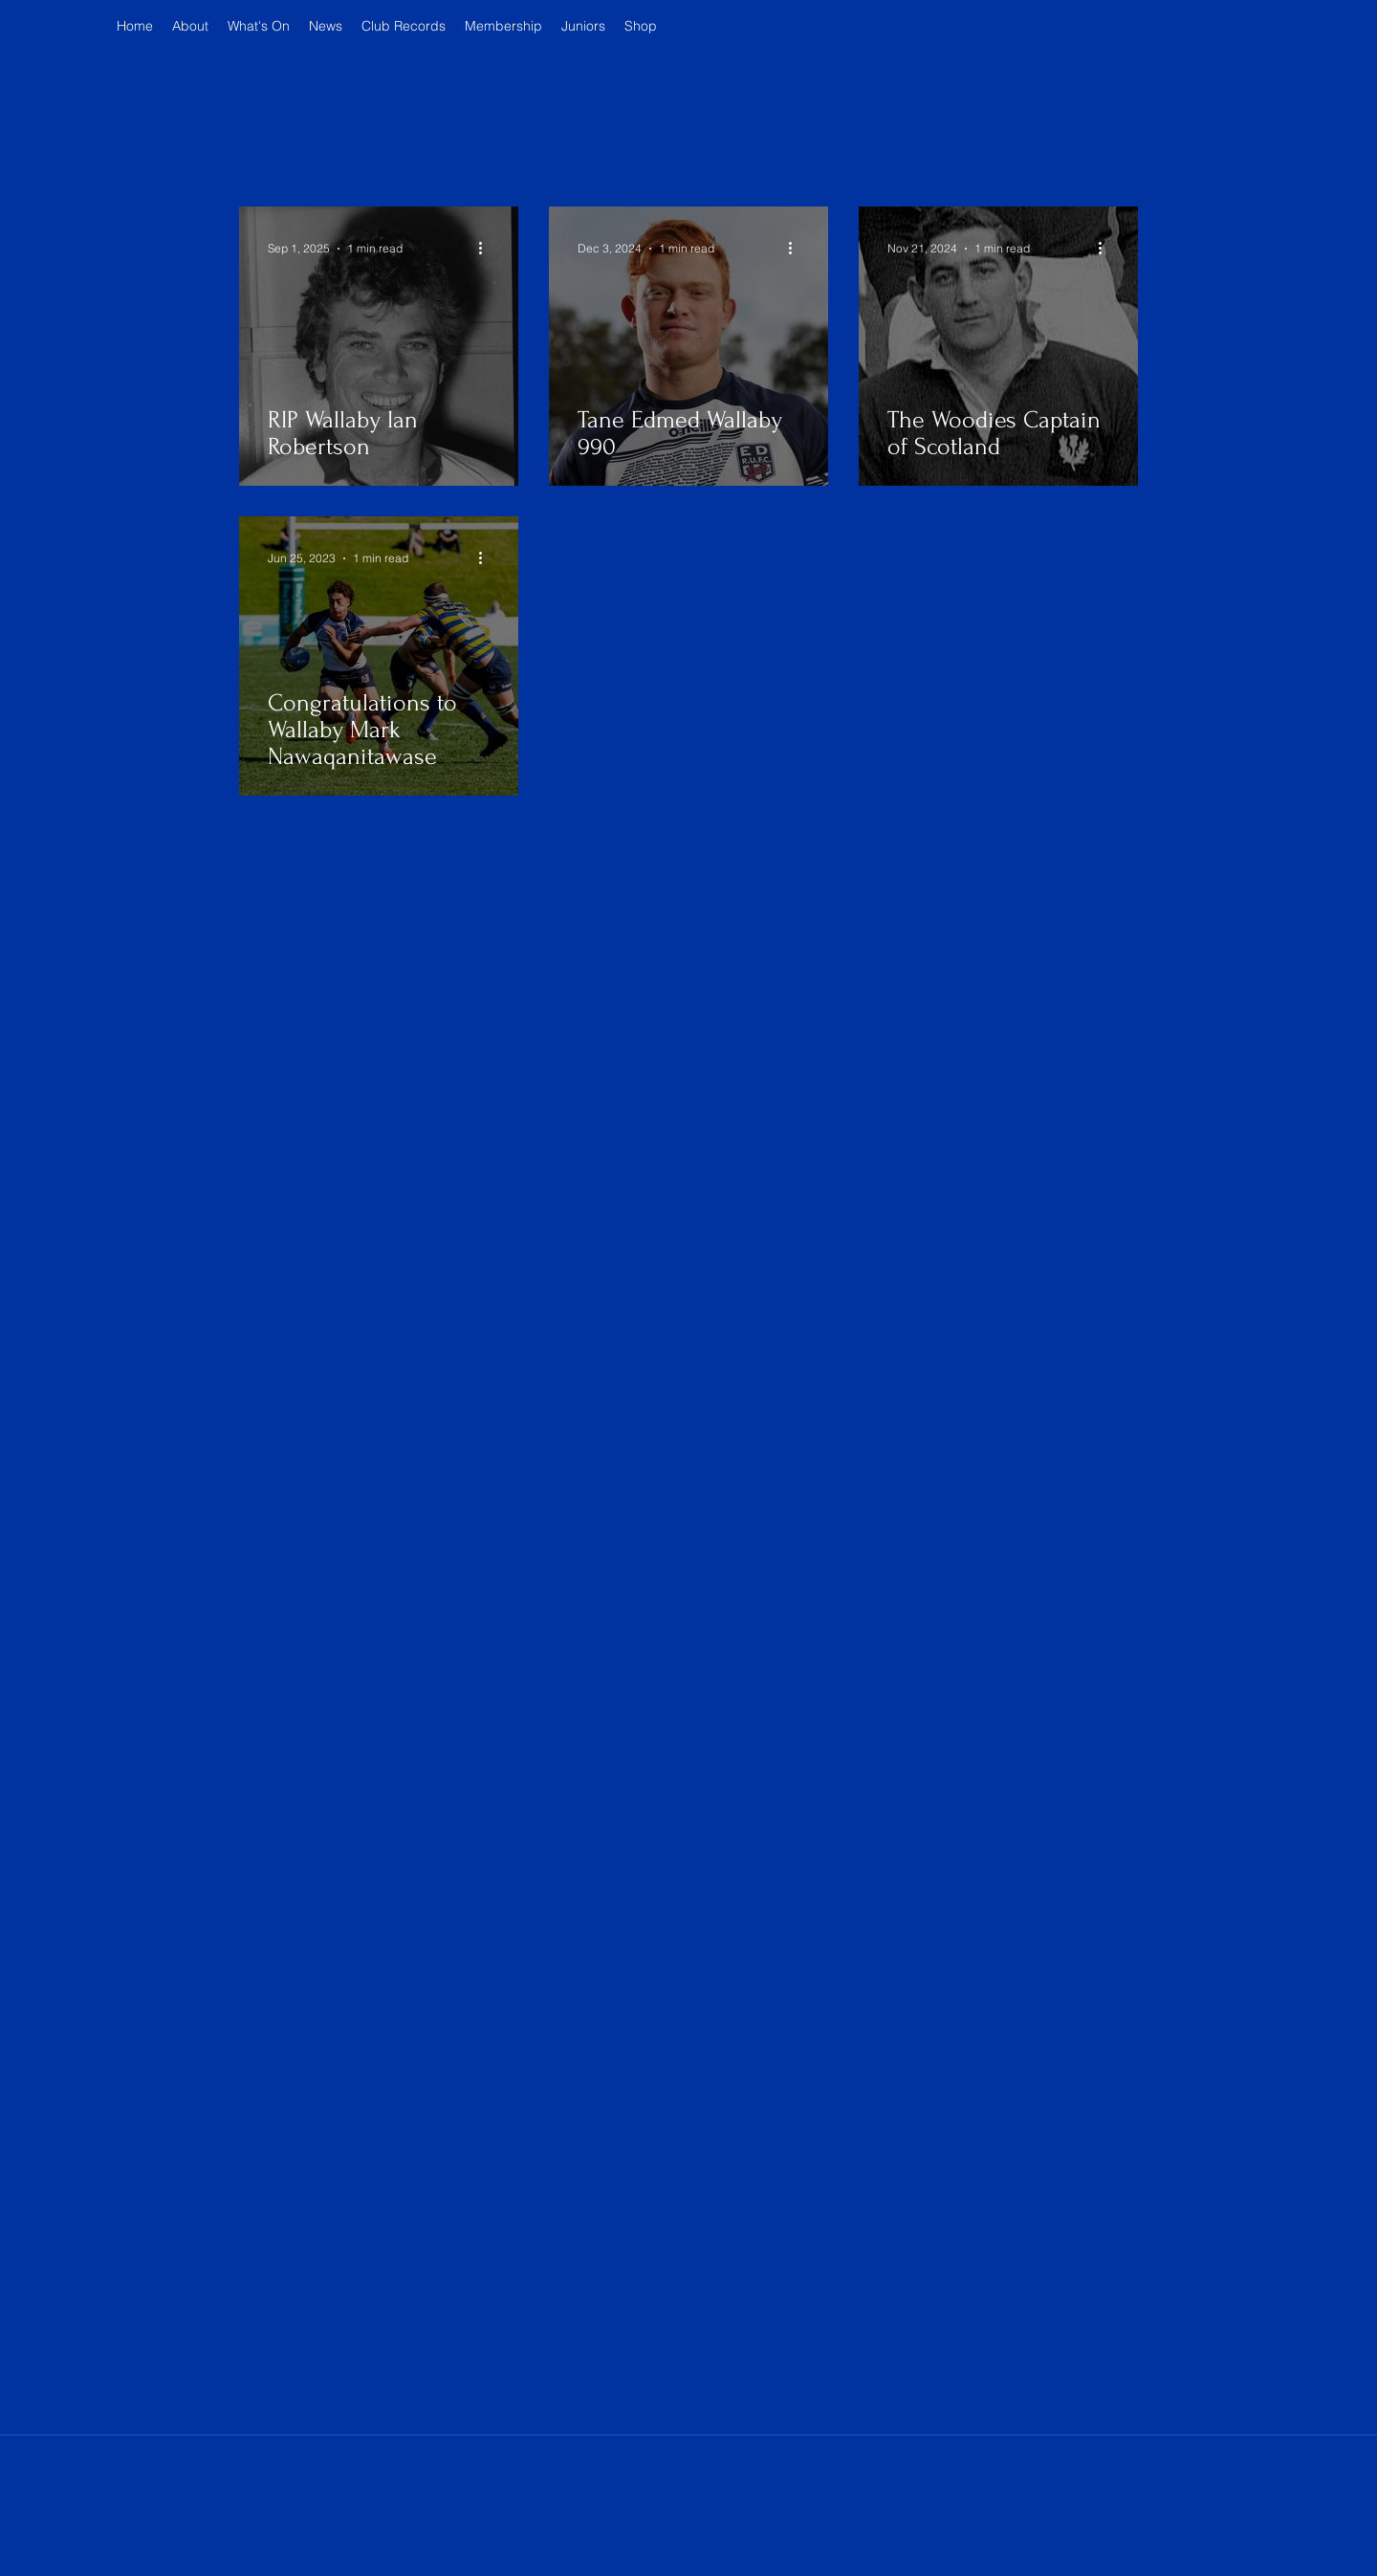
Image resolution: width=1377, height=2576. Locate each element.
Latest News (284, 149)
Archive (472, 149)
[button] (1288, 34)
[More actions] (486, 248)
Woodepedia (581, 149)
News (387, 149)
